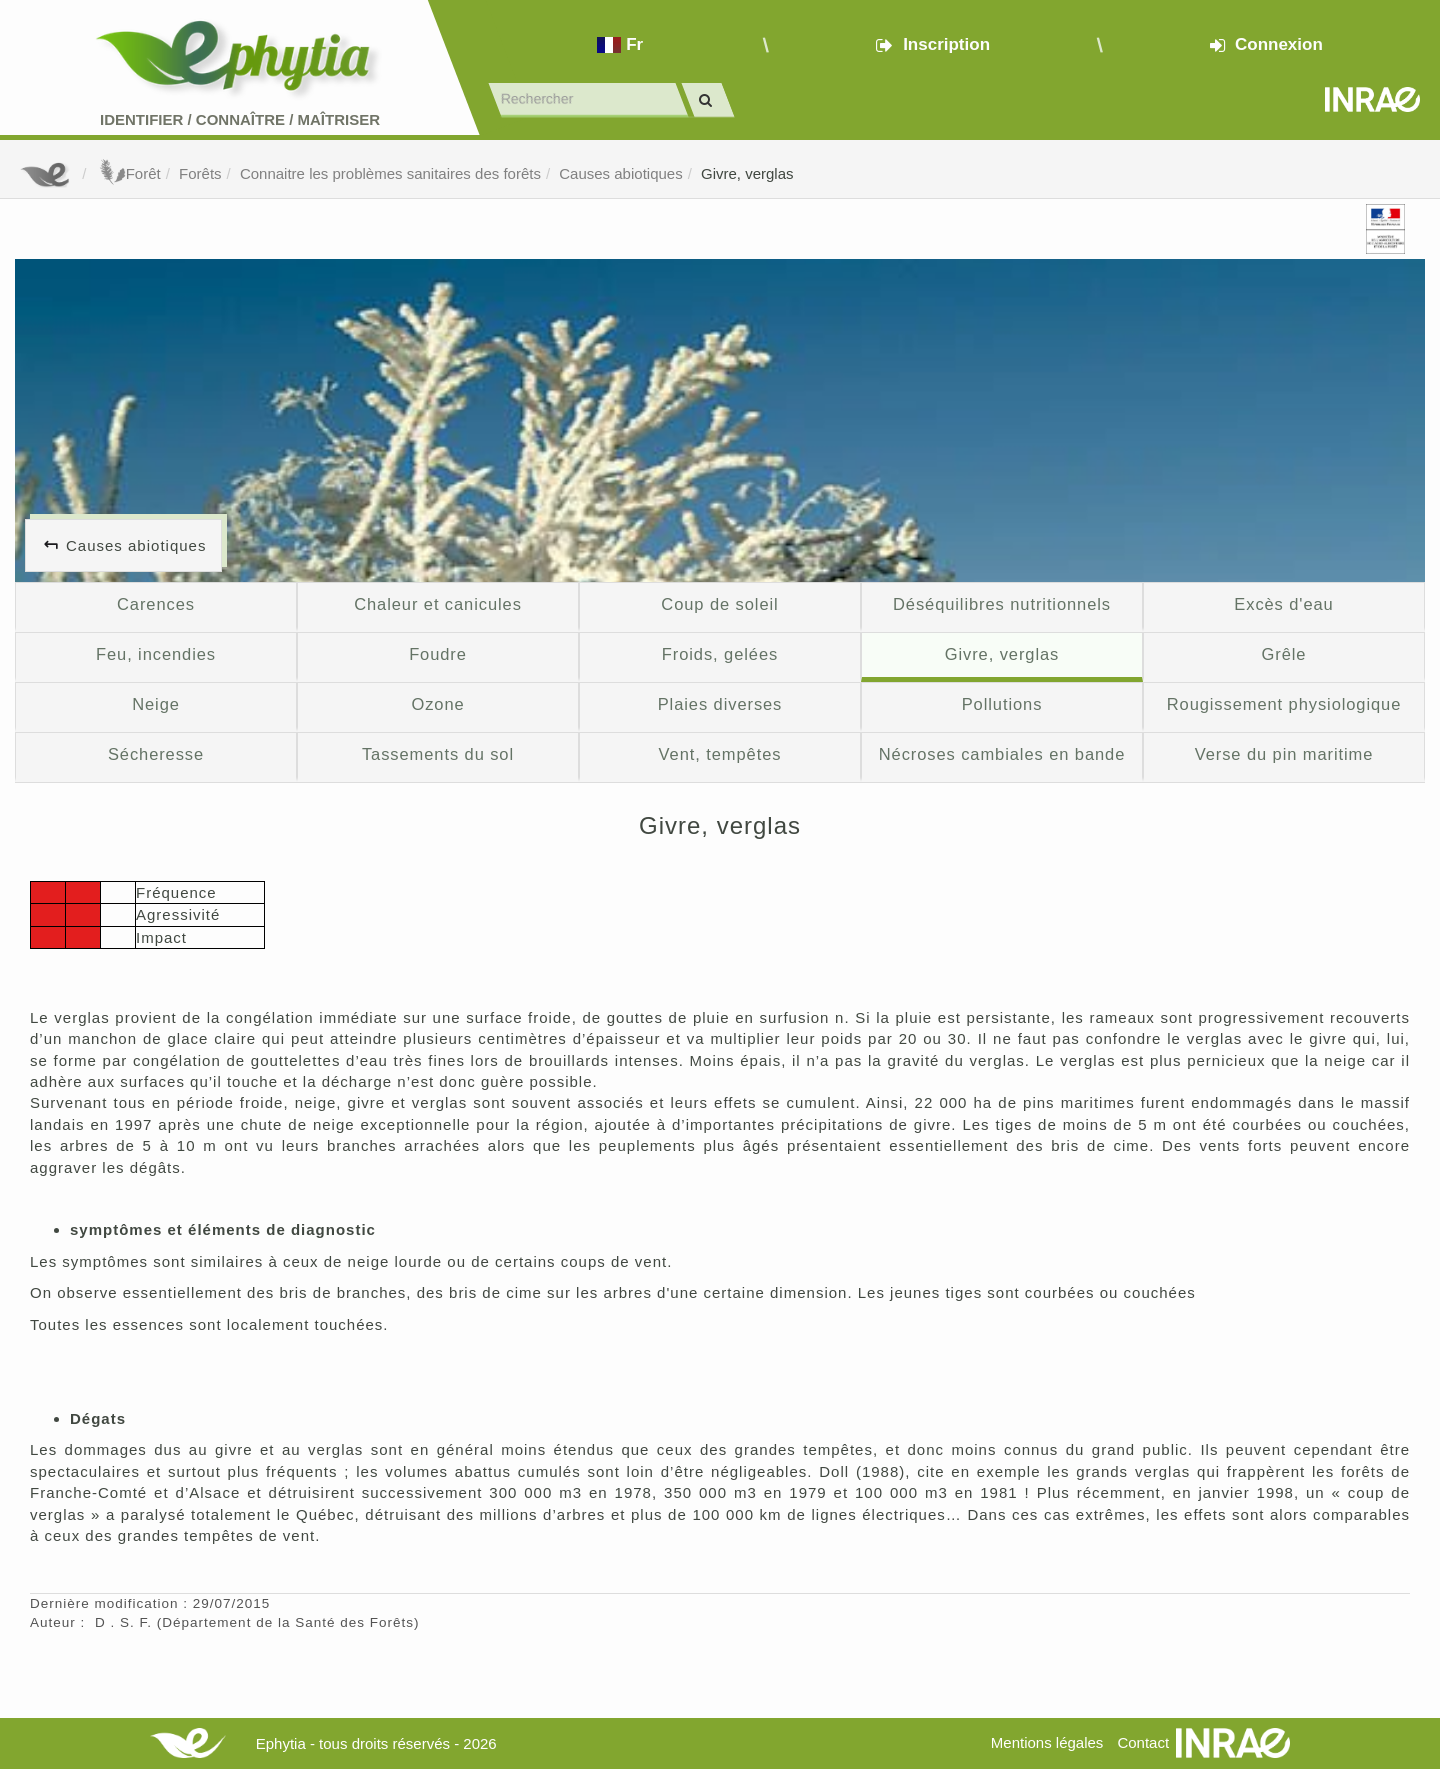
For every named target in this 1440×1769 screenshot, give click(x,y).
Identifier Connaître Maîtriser (240, 119)
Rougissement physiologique (1284, 704)
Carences (156, 604)
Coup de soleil (719, 604)
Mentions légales (1047, 1742)
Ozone (437, 704)
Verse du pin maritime (1284, 754)
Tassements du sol (438, 754)
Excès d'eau (1283, 604)
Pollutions (1002, 704)
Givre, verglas (747, 173)
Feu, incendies (156, 654)
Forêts (200, 173)
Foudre (438, 654)
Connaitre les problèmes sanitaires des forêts (390, 173)
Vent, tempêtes (720, 754)
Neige (156, 704)
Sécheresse (156, 754)
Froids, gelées (720, 654)
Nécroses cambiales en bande (1002, 754)
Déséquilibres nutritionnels (1002, 604)
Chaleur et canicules (438, 604)
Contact (1143, 1742)
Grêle (1284, 654)
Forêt (128, 173)
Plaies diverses (720, 704)
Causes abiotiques (620, 173)
